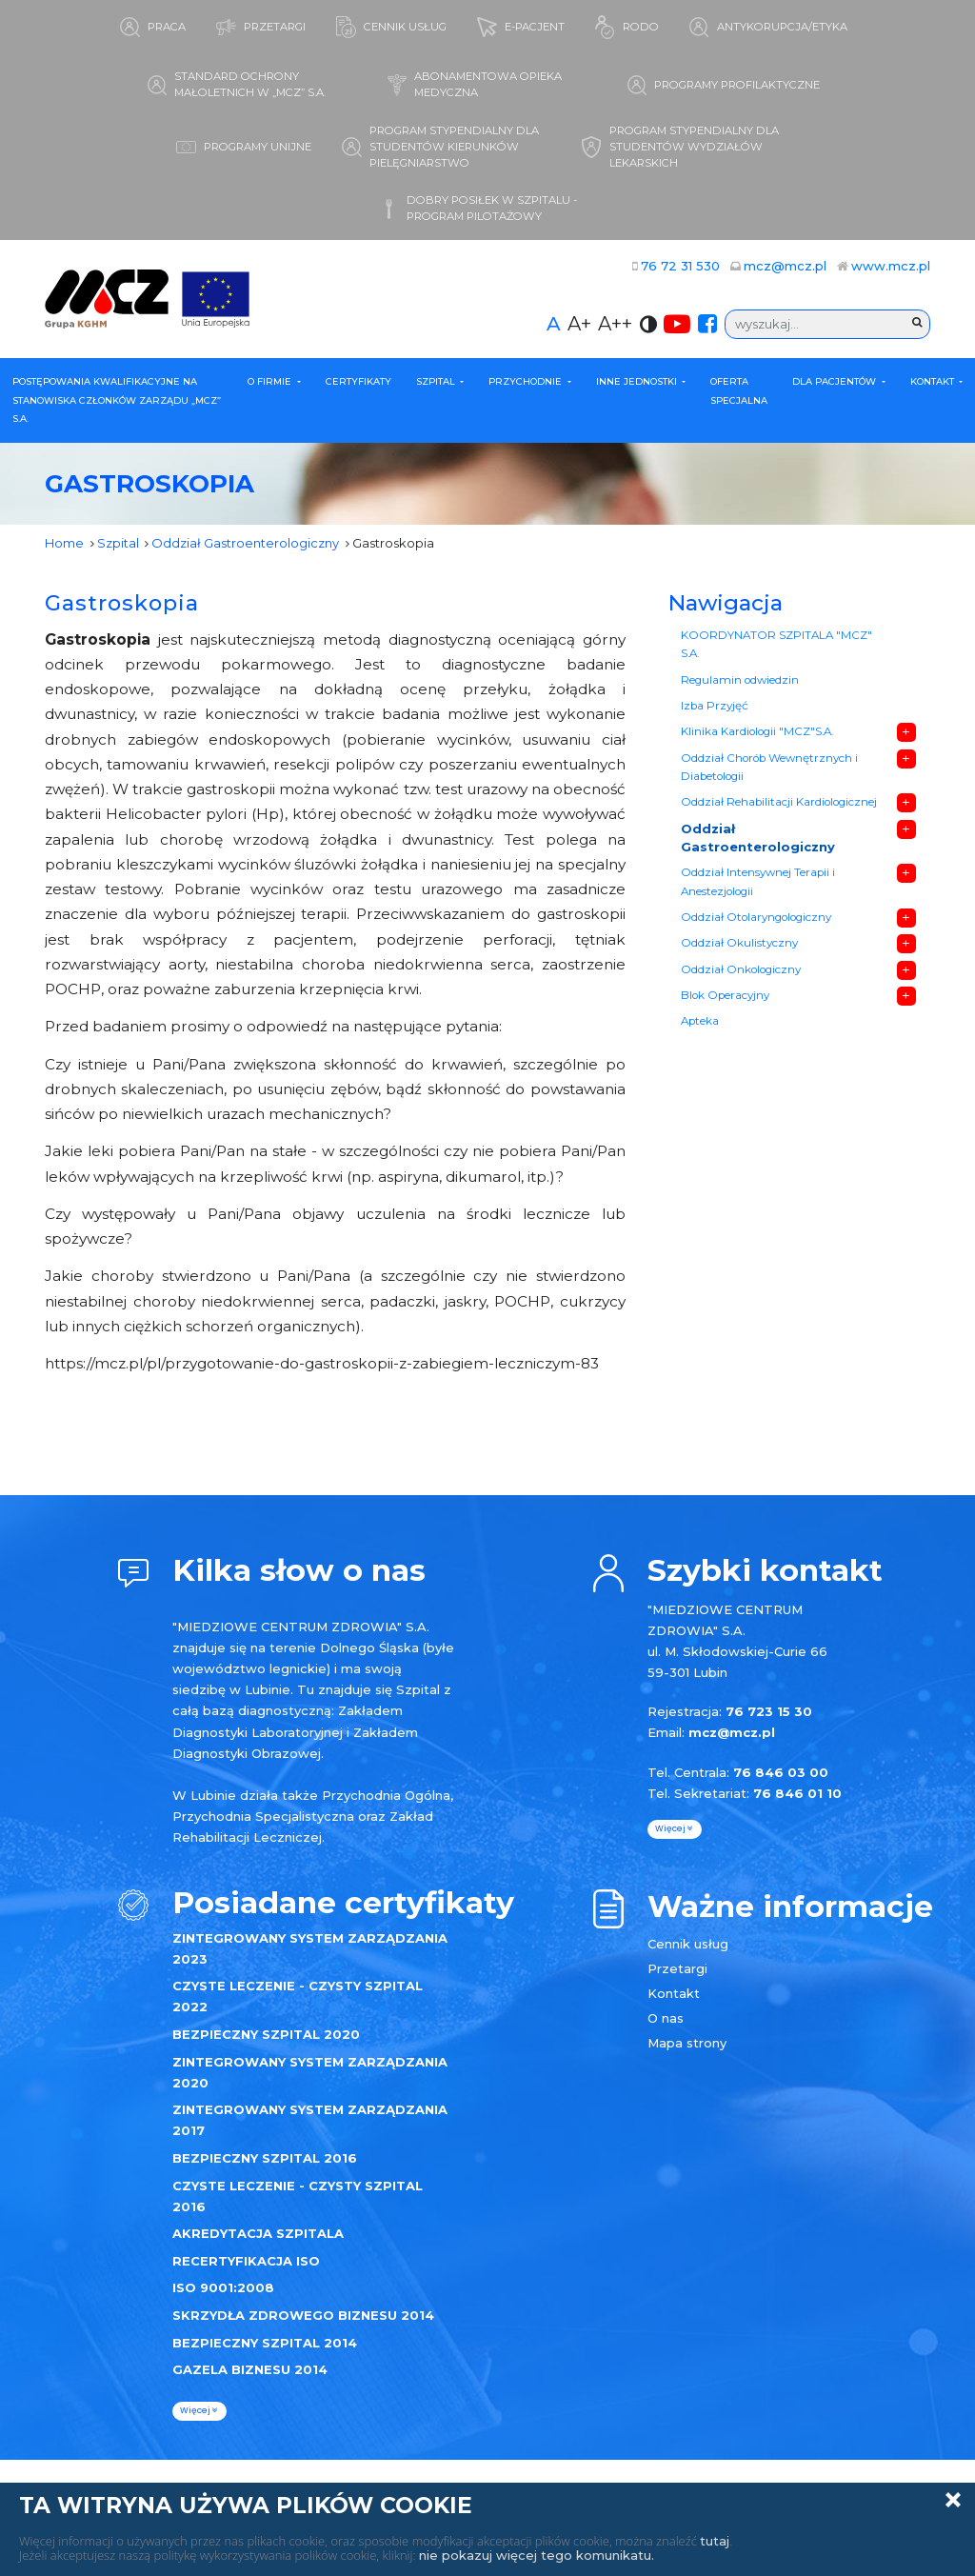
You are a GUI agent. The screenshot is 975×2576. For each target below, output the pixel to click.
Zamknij (953, 2499)
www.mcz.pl (890, 265)
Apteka (700, 1021)
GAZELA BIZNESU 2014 (250, 2369)
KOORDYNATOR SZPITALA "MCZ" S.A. (776, 645)
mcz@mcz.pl (785, 265)
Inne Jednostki (638, 381)
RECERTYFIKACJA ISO (246, 2260)
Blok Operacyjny (725, 995)
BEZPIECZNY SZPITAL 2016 (264, 2158)
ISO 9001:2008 (223, 2287)
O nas (665, 2018)
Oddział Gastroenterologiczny (245, 542)
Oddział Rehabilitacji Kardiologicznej (779, 802)
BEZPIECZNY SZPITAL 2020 (266, 2034)
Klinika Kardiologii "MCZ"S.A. (757, 731)
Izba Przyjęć (714, 705)
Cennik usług (687, 1943)
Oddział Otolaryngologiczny (756, 917)
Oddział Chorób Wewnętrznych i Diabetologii (769, 767)
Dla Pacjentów (835, 381)
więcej (199, 2410)
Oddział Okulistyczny (739, 942)
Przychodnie (526, 381)
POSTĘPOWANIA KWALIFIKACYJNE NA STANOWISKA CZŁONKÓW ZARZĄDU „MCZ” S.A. (116, 400)
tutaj (714, 2540)
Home (64, 542)
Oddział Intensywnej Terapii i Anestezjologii (758, 882)
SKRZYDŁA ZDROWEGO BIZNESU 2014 (303, 2315)
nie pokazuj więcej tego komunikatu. (536, 2555)
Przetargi (677, 1968)
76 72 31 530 (680, 265)
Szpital (437, 381)
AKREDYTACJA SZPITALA (258, 2233)
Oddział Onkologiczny (741, 969)
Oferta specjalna (738, 391)
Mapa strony (686, 2042)
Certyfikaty (358, 381)
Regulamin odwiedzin (740, 680)
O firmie (271, 381)
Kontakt (933, 381)
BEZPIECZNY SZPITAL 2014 (264, 2342)
